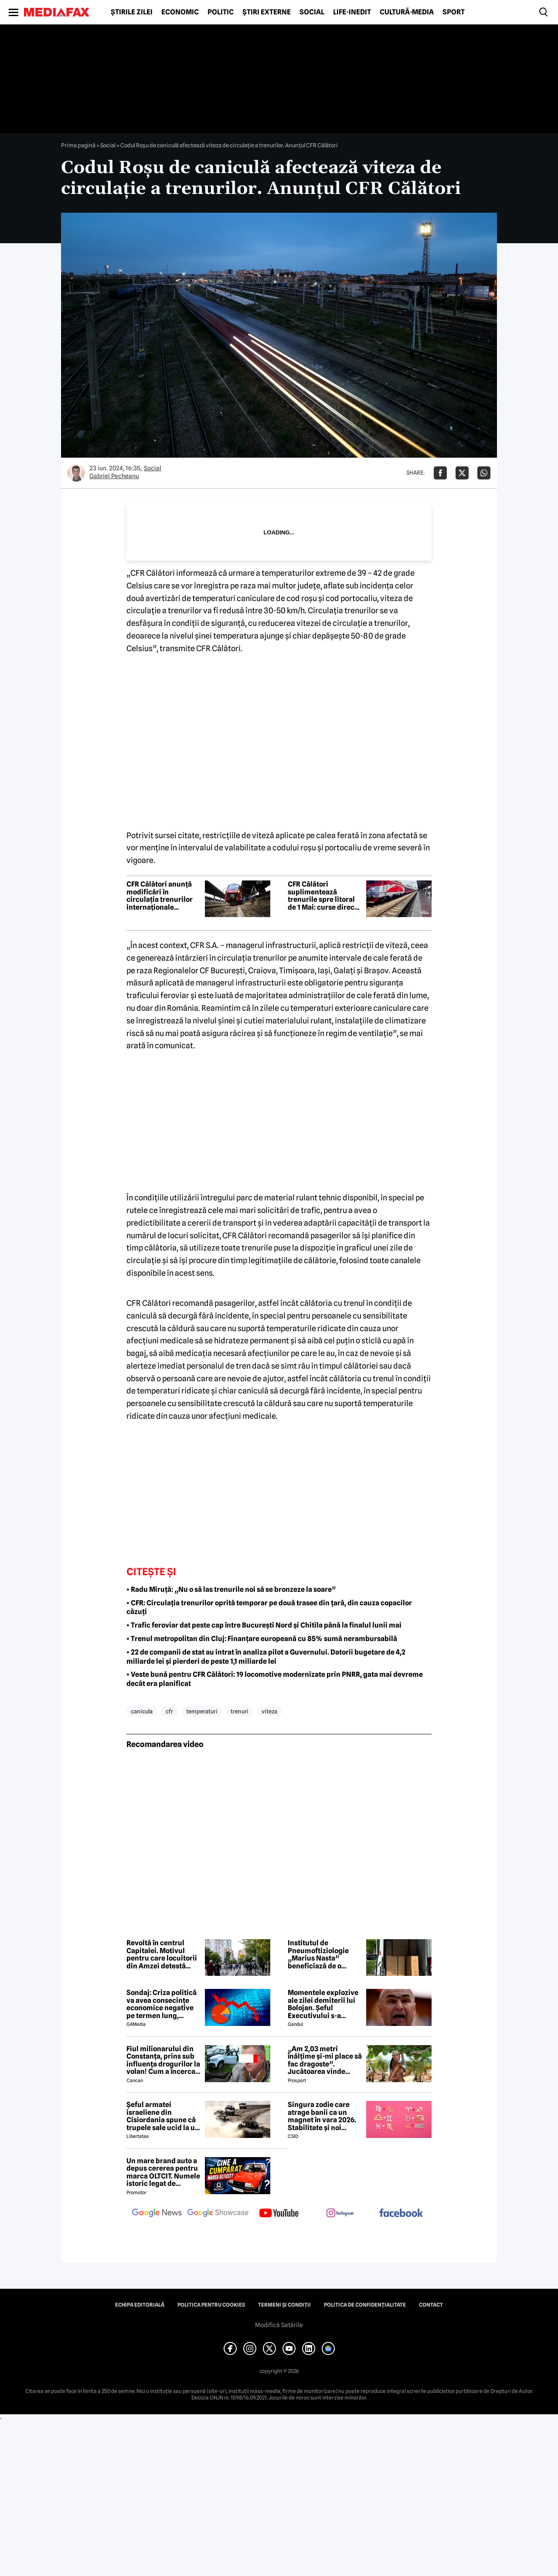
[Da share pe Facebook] (440, 472)
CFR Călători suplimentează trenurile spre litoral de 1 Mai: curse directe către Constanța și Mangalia (324, 895)
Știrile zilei (132, 12)
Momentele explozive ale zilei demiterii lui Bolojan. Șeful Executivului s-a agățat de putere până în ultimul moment (324, 2004)
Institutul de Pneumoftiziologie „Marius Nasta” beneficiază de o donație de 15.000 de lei (321, 1954)
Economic (180, 12)
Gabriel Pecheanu (114, 475)
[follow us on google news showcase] (217, 2214)
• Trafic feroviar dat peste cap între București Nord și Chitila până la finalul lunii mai (263, 1625)
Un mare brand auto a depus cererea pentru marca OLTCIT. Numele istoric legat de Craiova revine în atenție (163, 2172)
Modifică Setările (279, 2324)
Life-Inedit (352, 12)
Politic (221, 12)
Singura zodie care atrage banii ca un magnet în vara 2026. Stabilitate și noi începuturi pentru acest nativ (322, 2116)
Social (311, 12)
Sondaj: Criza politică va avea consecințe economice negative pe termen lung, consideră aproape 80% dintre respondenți (161, 2004)
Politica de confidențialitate (365, 2305)
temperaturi (202, 1711)
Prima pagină (78, 145)
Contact (431, 2305)
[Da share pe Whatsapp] (483, 472)
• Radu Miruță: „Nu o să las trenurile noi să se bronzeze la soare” (231, 1589)
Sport (453, 12)
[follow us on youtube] (279, 2214)
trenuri (239, 1711)
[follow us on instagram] (340, 2214)
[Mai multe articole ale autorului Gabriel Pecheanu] (76, 473)
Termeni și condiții (284, 2305)
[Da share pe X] (462, 472)
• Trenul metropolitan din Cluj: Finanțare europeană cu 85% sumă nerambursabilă (261, 1639)
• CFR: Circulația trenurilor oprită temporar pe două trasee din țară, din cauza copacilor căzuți (269, 1607)
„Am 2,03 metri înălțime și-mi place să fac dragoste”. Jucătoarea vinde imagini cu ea (325, 2060)
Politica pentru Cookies (211, 2305)
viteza (269, 1711)
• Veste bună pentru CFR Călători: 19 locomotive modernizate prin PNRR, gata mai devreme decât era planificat (274, 1679)
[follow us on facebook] (401, 2214)
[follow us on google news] (156, 2214)
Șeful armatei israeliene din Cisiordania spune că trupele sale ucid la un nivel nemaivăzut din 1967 (162, 2116)
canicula (142, 1711)
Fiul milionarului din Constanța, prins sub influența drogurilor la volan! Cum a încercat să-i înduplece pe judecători (163, 2060)
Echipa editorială (139, 2305)
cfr (169, 1711)
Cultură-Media (407, 12)
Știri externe (266, 12)
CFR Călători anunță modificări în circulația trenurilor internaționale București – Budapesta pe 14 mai (163, 895)
